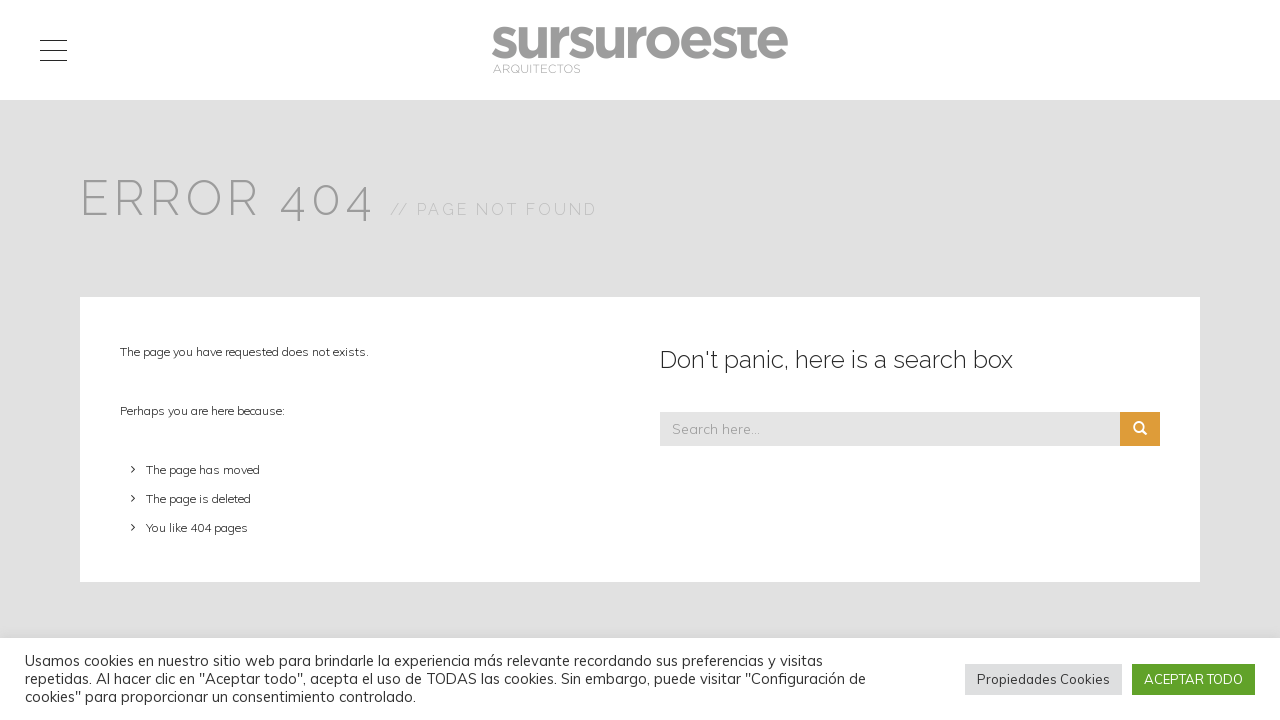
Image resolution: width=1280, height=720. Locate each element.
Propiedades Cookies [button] (1043, 679)
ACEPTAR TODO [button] (1193, 679)
